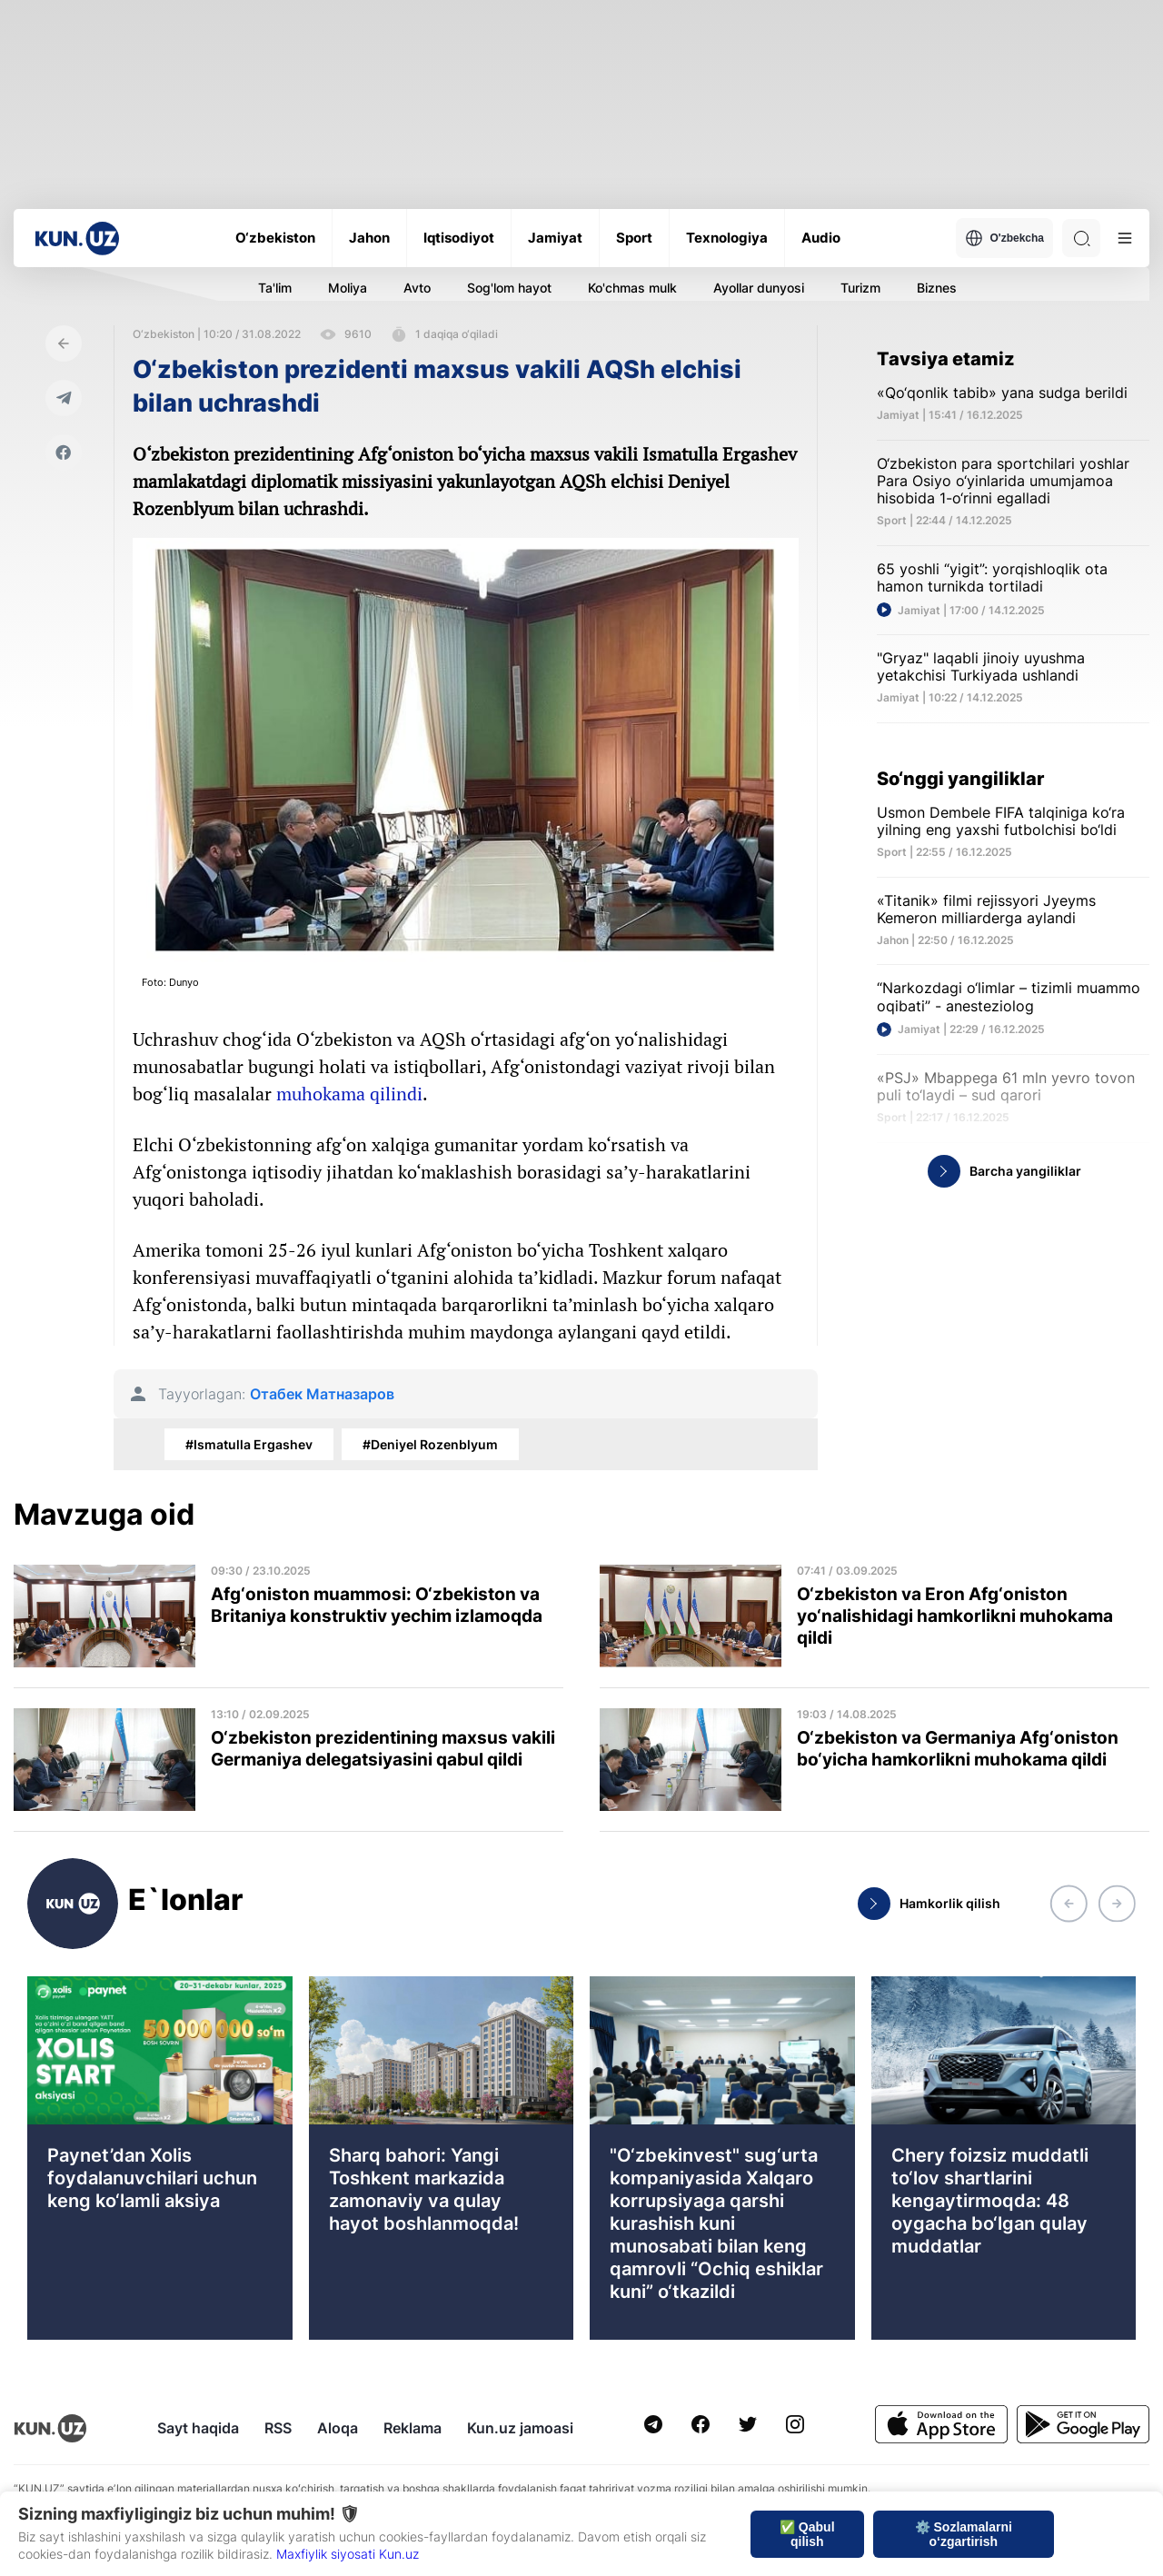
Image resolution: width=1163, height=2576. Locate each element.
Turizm (860, 287)
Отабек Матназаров (322, 1394)
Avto (417, 287)
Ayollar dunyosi (758, 287)
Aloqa (337, 2428)
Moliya (347, 287)
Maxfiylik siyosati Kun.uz (347, 2553)
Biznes (937, 287)
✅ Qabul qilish (807, 2534)
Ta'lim (275, 287)
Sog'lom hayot (509, 287)
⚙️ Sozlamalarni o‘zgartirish (963, 2534)
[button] (1068, 1904)
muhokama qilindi (349, 1093)
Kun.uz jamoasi (520, 2428)
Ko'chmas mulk (632, 287)
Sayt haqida (198, 2428)
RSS (278, 2428)
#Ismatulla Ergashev (249, 1444)
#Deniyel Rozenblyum (430, 1444)
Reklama (412, 2428)
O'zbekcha (1004, 238)
